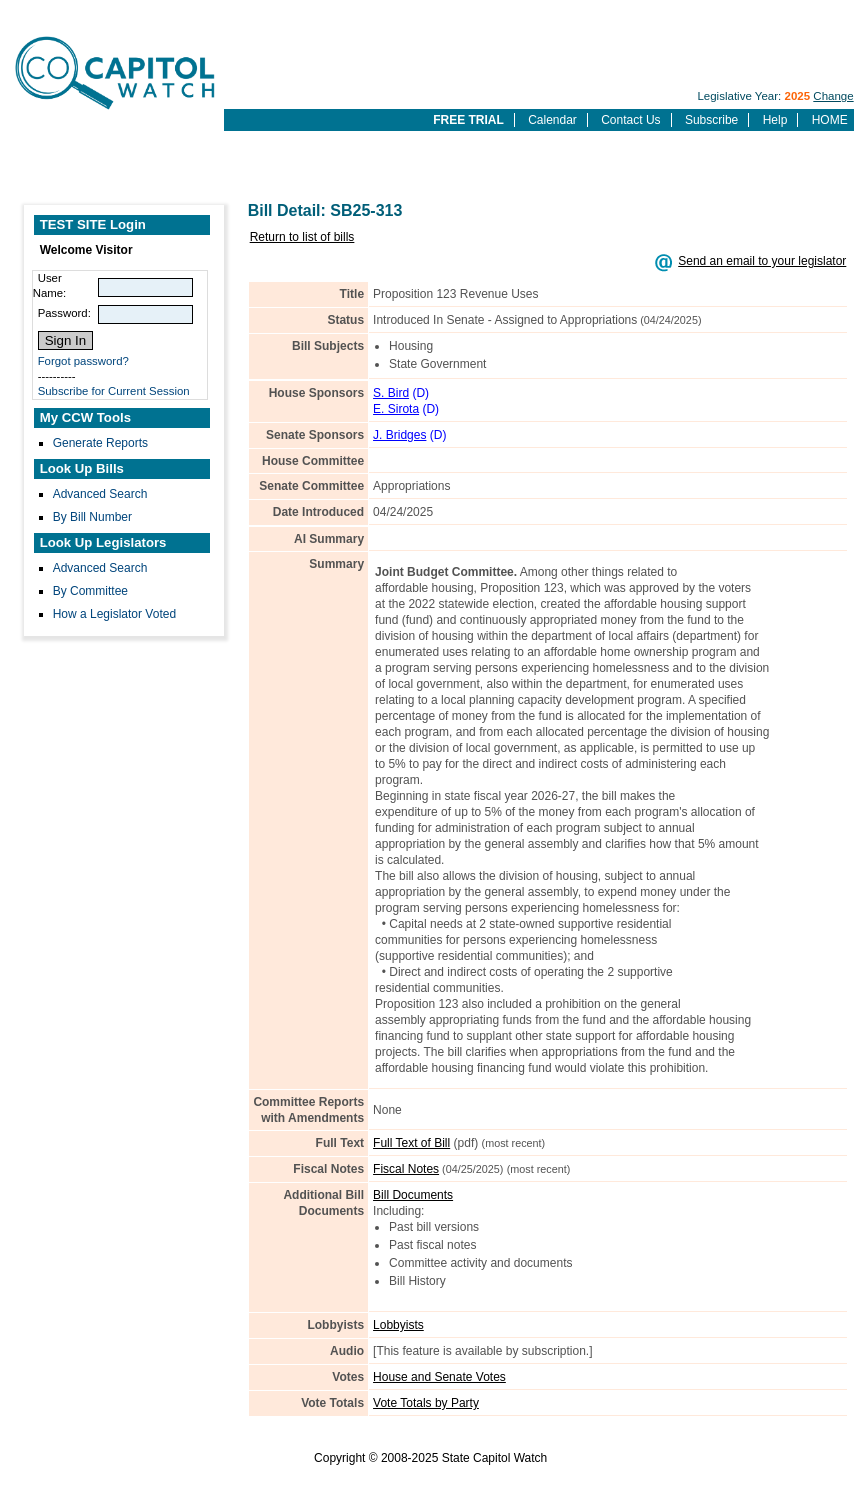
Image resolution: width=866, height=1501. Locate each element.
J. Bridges (399, 435)
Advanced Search (100, 494)
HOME (830, 120)
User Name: (50, 285)
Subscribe (711, 120)
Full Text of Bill (411, 1143)
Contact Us (630, 120)
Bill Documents (413, 1195)
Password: (64, 313)
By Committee (90, 591)
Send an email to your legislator (762, 261)
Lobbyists (398, 1325)
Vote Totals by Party (426, 1403)
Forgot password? (83, 361)
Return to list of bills (302, 237)
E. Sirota (396, 409)
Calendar (552, 120)
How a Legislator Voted (114, 614)
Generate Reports (100, 443)
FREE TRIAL (468, 120)
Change (833, 96)
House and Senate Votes (439, 1377)
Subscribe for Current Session (114, 391)
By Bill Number (92, 517)
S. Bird (391, 393)
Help (775, 120)
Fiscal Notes (406, 1169)
